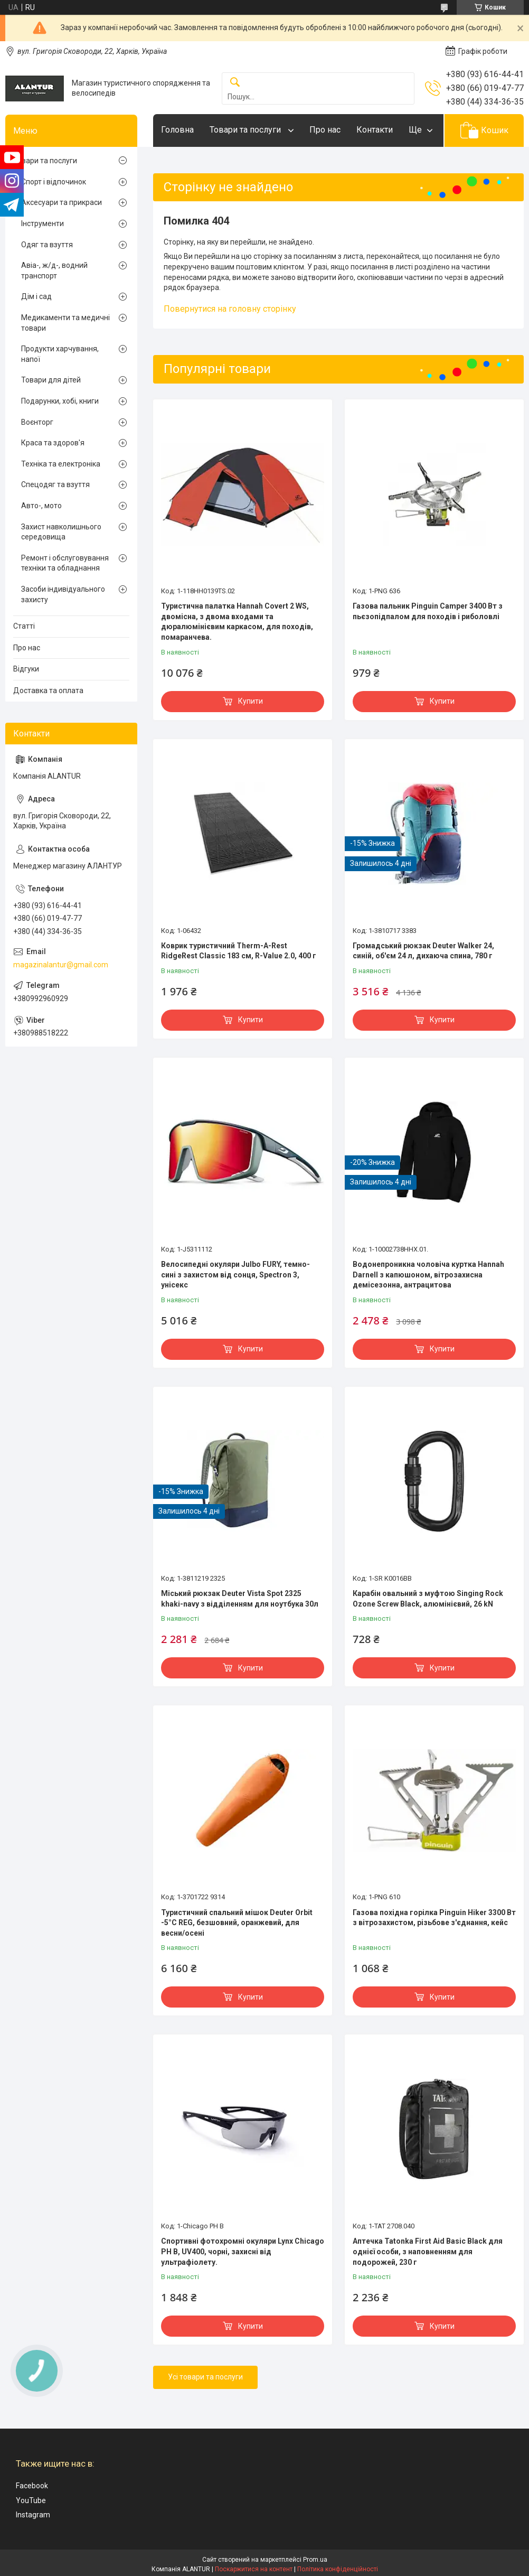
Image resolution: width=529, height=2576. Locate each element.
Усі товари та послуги (205, 2377)
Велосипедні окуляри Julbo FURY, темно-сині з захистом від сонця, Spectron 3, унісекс (235, 1274)
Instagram (33, 2514)
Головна (177, 130)
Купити (250, 701)
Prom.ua (315, 2559)
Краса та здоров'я (52, 442)
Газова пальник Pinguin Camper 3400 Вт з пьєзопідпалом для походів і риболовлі (428, 611)
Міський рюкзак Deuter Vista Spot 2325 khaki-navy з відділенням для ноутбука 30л (239, 1598)
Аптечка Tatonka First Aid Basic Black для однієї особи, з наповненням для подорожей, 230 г (428, 2251)
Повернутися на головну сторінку (230, 309)
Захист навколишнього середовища (61, 532)
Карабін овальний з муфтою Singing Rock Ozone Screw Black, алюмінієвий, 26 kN (428, 1598)
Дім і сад (36, 296)
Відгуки (26, 669)
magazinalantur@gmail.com (60, 964)
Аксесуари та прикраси (61, 202)
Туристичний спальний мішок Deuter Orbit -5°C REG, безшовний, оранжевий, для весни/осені (237, 1922)
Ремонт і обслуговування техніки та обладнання (65, 563)
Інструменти (42, 223)
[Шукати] (235, 82)
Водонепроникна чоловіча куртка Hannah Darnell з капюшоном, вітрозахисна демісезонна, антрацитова (428, 1274)
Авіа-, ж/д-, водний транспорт (54, 270)
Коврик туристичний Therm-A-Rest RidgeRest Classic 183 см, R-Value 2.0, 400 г (238, 950)
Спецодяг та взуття (55, 484)
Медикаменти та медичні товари (65, 322)
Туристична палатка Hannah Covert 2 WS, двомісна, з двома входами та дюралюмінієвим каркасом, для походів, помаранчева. (237, 621)
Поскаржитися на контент (253, 2569)
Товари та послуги (246, 130)
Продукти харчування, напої (60, 353)
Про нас (325, 130)
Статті (24, 626)
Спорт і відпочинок (53, 182)
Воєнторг (37, 422)
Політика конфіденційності (337, 2569)
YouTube (31, 2500)
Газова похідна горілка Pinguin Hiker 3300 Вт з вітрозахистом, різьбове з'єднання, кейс (434, 1917)
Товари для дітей (51, 380)
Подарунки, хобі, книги (60, 401)
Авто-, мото (41, 505)
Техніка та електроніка (60, 464)
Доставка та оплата (48, 690)
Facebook (32, 2485)
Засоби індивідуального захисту (63, 594)
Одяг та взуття (47, 244)
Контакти (374, 130)
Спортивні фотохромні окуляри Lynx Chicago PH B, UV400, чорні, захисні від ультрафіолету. (242, 2251)
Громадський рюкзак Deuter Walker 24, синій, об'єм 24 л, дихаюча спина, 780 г (423, 950)
